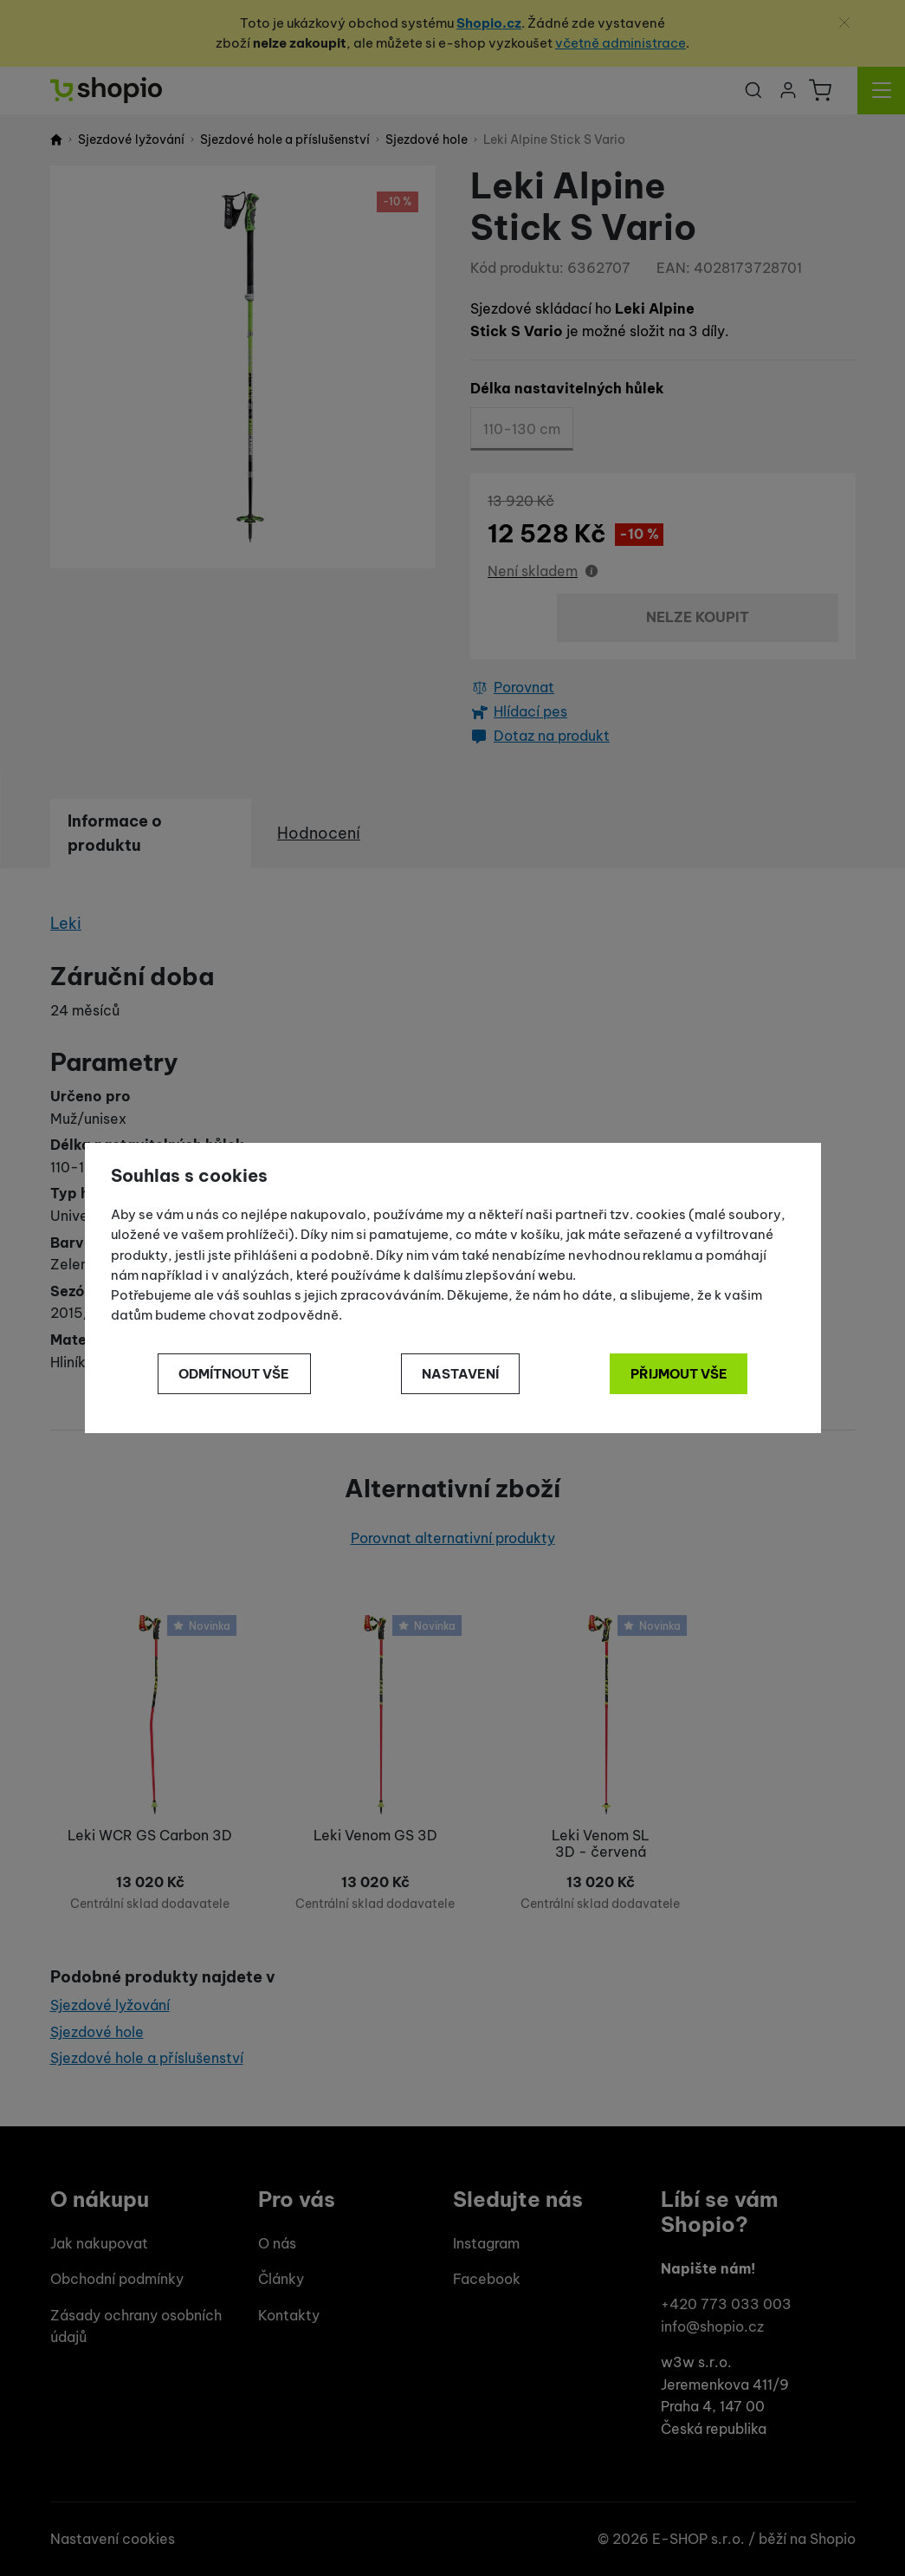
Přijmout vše (678, 1374)
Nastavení (460, 1374)
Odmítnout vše (233, 1374)
